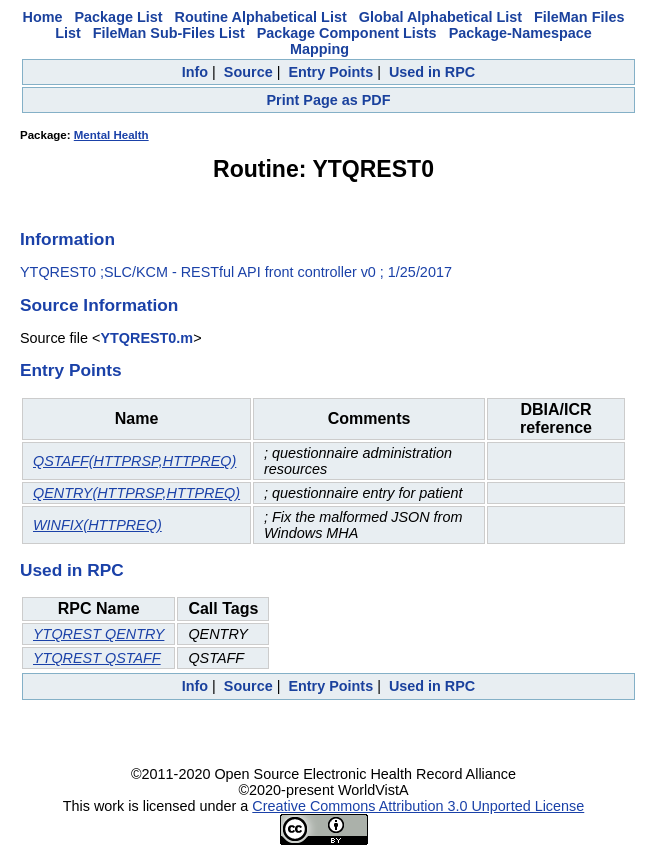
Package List (119, 17)
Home (43, 17)
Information (67, 239)
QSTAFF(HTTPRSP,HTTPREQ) (134, 461)
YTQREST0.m (146, 338)
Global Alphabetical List (440, 17)
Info (195, 72)
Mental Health (111, 135)
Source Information (99, 305)
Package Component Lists (347, 33)
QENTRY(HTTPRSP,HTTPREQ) (136, 493)
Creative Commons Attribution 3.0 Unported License (418, 806)
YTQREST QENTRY (98, 634)
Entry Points (330, 72)
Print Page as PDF (329, 100)
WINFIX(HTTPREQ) (97, 525)
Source (248, 72)
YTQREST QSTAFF (97, 658)
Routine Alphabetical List (261, 17)
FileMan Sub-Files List (169, 33)
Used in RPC (432, 72)
